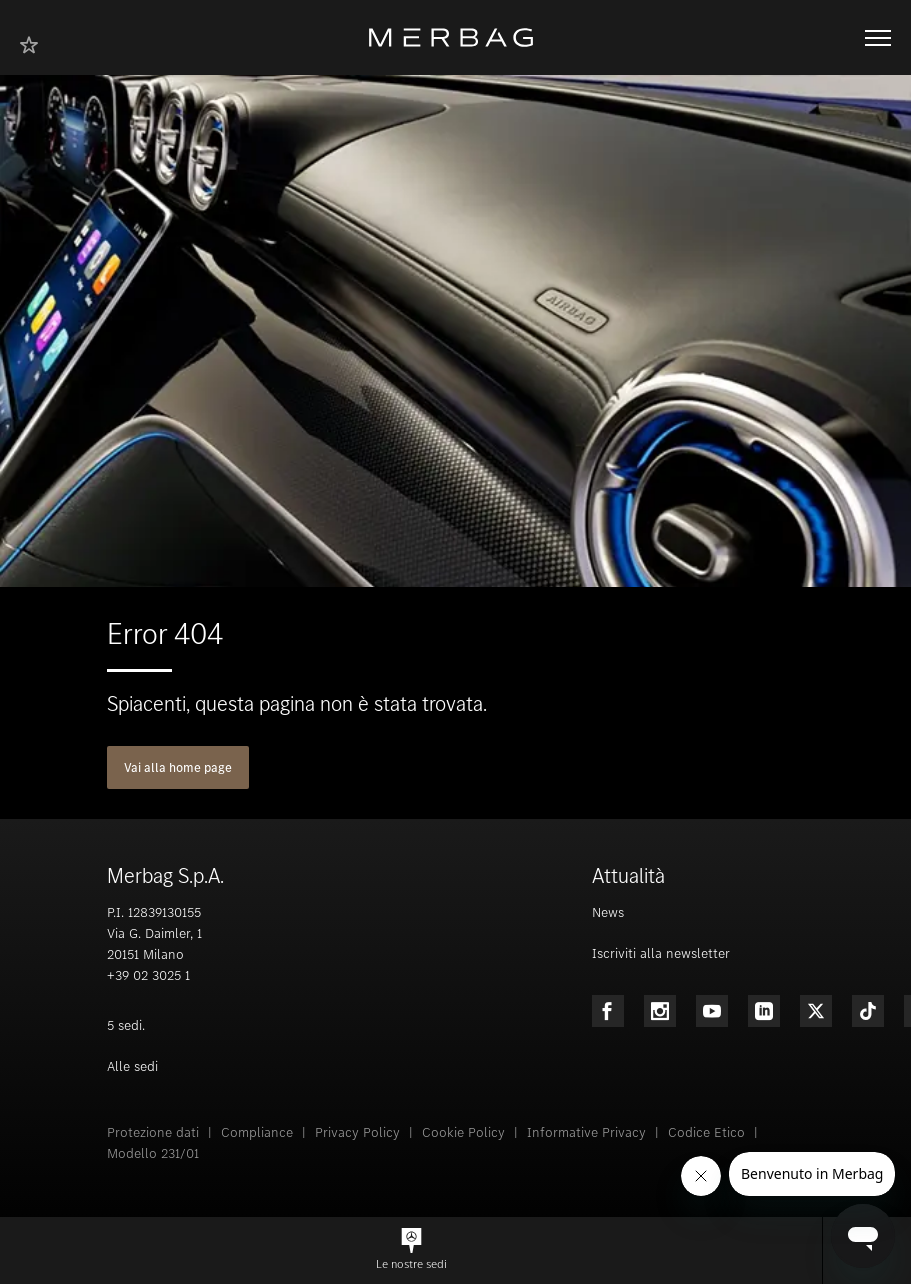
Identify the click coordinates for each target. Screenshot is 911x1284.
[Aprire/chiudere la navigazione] (878, 38)
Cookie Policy (463, 1132)
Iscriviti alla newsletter (661, 953)
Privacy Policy (357, 1132)
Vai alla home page (178, 767)
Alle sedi (132, 1066)
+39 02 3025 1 (148, 975)
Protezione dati (153, 1132)
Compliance (257, 1132)
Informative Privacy (586, 1132)
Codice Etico (706, 1132)
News (608, 912)
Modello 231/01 (153, 1153)
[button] (411, 1250)
